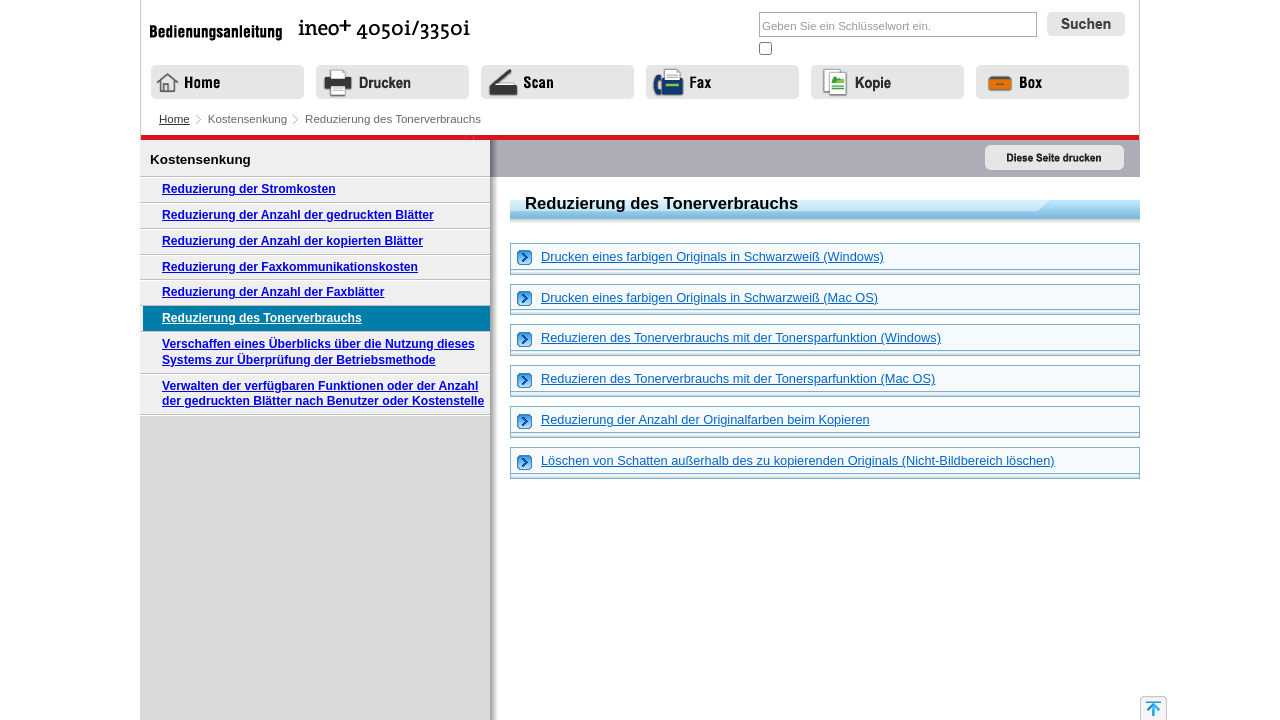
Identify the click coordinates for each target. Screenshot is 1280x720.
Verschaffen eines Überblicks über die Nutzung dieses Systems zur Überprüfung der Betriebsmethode (318, 352)
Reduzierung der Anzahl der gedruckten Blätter (298, 215)
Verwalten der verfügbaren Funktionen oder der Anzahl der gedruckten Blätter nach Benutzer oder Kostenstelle (323, 394)
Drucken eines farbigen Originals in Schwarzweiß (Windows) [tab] (700, 257)
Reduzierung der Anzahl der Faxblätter (273, 292)
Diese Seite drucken (1055, 158)
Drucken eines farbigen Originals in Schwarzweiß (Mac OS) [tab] (697, 298)
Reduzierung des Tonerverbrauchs (262, 318)
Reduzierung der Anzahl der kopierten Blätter (292, 241)
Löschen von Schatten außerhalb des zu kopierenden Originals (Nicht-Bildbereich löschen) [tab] (785, 461)
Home (174, 119)
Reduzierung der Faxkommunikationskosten (290, 267)
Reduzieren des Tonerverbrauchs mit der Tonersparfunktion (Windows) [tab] (729, 338)
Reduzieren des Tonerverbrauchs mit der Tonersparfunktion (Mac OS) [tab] (726, 379)
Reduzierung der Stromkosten (249, 189)
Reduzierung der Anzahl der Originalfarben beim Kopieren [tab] (693, 420)
